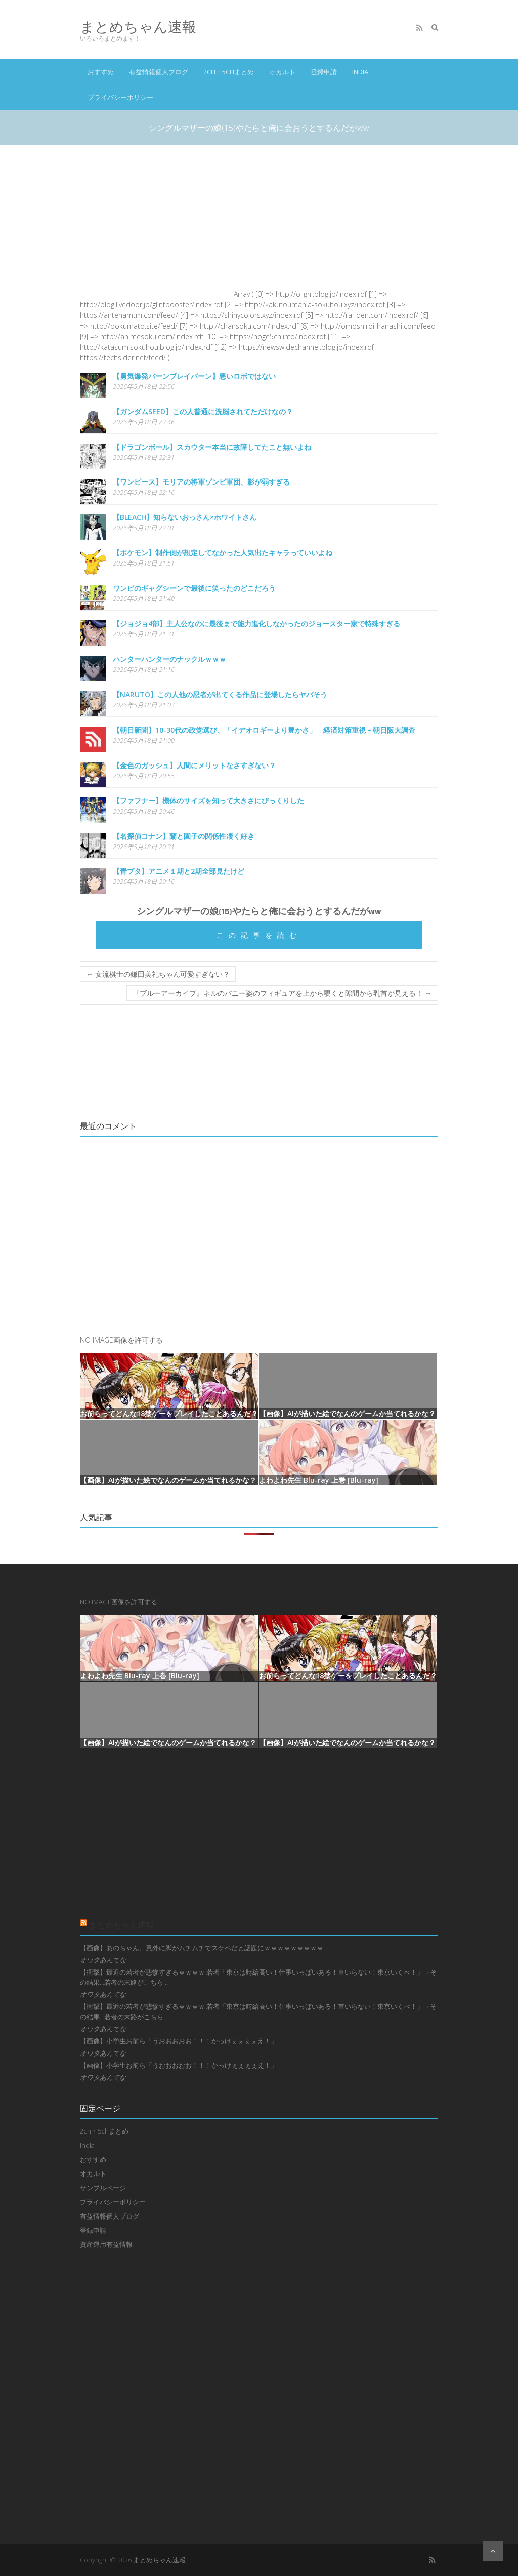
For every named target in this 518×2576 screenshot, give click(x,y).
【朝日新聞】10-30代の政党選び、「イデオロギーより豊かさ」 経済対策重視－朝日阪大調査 (264, 730)
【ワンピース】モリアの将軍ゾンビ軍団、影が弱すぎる (201, 482)
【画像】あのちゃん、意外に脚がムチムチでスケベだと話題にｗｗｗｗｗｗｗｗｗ (201, 1947)
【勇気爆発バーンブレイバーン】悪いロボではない (194, 376)
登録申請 (324, 71)
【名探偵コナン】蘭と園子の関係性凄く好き (183, 836)
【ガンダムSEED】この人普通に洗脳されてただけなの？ (203, 411)
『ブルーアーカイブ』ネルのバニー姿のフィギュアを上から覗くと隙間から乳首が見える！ (282, 993)
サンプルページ (103, 2187)
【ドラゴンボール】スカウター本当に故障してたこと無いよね (212, 447)
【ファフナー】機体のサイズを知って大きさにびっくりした (208, 801)
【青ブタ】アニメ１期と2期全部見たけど (178, 871)
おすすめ (101, 71)
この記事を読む (259, 935)
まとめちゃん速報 (138, 26)
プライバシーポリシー (120, 97)
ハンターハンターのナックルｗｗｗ (169, 659)
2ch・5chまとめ (228, 71)
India (360, 71)
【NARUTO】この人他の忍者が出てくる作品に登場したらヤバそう (220, 694)
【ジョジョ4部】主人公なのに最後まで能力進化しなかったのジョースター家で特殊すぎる (256, 623)
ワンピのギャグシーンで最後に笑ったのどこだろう (194, 588)
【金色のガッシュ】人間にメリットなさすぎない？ (194, 765)
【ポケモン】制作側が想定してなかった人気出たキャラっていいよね (222, 552)
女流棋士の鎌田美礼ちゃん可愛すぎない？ (158, 974)
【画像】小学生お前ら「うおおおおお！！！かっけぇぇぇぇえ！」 (178, 2040)
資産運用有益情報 (106, 2244)
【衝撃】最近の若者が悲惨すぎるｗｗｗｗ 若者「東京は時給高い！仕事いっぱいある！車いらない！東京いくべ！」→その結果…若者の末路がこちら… (258, 1977)
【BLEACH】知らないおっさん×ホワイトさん (184, 517)
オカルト (282, 71)
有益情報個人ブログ (158, 71)
